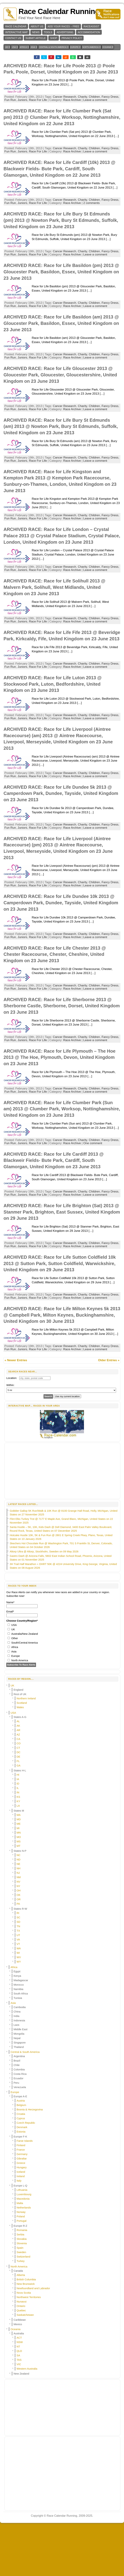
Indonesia (19, 2069)
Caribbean (20, 2369)
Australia (19, 2382)
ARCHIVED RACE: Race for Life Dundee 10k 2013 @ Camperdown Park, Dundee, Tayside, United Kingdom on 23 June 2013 (61, 952)
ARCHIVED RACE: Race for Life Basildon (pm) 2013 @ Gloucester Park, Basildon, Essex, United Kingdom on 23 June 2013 (61, 321)
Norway (21, 2261)
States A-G (20, 1766)
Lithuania (22, 2239)
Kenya (17, 2025)
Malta (20, 2252)
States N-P (20, 1900)
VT (18, 1993)
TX (18, 1980)
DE (18, 1806)
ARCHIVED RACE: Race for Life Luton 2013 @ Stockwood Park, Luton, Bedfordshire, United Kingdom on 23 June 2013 (53, 733)
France (21, 2199)
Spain (20, 2297)
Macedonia (23, 2248)
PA (18, 1953)
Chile (17, 2114)
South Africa (21, 2043)
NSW (20, 2391)
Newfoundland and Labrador (33, 2337)
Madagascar (21, 2029)
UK (12, 1735)
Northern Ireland (26, 1747)
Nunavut (21, 2351)
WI (18, 2002)
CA (18, 1788)
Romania (22, 2279)
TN (18, 1975)
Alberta (21, 2324)
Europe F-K (20, 2186)
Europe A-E (20, 2145)
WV (19, 2006)
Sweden (21, 2301)
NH (18, 1917)
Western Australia (27, 2418)
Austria (21, 2150)
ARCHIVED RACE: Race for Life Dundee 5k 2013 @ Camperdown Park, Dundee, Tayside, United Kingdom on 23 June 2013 (61, 843)
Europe (15, 2141)
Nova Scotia (24, 2342)
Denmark (22, 2176)
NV (18, 1931)
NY (18, 1935)
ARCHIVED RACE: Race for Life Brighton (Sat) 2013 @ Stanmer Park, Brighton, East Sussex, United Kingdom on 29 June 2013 (62, 1261)
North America (19, 2316)
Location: (11, 1427)
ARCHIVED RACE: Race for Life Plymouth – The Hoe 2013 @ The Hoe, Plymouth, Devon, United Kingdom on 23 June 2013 (60, 1107)
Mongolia (19, 2083)
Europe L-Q (20, 2235)
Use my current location (67, 1446)
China (17, 2061)
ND (18, 1909)
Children (94, 146)
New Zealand (21, 2423)
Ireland (21, 2225)
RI (18, 1962)
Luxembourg (24, 2243)
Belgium (21, 2154)
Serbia (20, 2283)
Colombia (19, 2118)
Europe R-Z (20, 2275)
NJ (18, 1922)
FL (18, 1810)
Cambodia (20, 2056)
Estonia (21, 2181)
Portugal (21, 2270)
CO (19, 1792)
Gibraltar (22, 2208)
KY (18, 1850)
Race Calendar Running (59, 11)
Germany (22, 2203)
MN (19, 1882)
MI (18, 1877)
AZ (18, 1784)
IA (18, 1828)
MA (19, 1864)
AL (18, 1770)
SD (18, 1971)
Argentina (19, 2105)
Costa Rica (20, 2123)
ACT (19, 2387)
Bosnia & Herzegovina (30, 2159)
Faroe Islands (25, 2190)
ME (19, 1873)
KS (18, 1846)
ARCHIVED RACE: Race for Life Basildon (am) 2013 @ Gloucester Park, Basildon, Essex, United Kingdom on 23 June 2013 (61, 373)
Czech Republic (26, 2172)
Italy (19, 2230)
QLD (19, 2400)
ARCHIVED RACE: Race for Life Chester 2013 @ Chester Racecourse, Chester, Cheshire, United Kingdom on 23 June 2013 (55, 1004)
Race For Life (38, 149)
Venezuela (20, 2136)
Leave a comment (95, 149)
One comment (92, 1192)
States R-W (20, 1958)
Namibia (18, 2038)
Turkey (21, 2310)
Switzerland (23, 2306)
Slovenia (22, 2292)
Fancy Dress (110, 146)
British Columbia (26, 2328)
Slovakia (22, 2288)
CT (18, 1797)
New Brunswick (26, 2333)
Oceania (15, 2378)
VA (18, 1989)
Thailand (19, 2096)
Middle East (20, 2078)
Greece (21, 2212)
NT (18, 2396)
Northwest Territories (29, 2346)
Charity (82, 146)
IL (18, 1837)
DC (18, 1801)
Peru (16, 2132)
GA (18, 1815)
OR (19, 1948)
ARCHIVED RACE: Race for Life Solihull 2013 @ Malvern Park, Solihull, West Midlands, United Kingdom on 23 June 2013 (54, 636)
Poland (21, 2265)
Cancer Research (64, 146)
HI (18, 1824)
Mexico (18, 2373)
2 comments (91, 252)
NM (19, 1926)
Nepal (17, 2087)
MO (19, 1886)
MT (18, 1895)
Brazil (17, 2110)
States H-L (20, 1819)
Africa (14, 2016)
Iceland (21, 2221)
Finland (21, 2194)
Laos (16, 2074)
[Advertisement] (62, 80)
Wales (20, 1756)
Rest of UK (20, 1743)
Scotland (22, 1752)
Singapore (20, 2092)
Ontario (21, 2355)
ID (18, 1833)
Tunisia (18, 2047)
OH (19, 1940)
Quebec (21, 2359)
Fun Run (10, 149)
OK (18, 1944)
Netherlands (24, 2257)
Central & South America (25, 2101)
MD (19, 1868)
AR (18, 1779)
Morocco (19, 2034)
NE (18, 1913)
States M (19, 1860)
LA (18, 1855)
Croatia (21, 2163)
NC (18, 1904)
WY (19, 2011)
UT (18, 1984)
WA (19, 1997)
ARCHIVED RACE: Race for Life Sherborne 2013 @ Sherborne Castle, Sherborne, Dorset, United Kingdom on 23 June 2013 (62, 1055)
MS (19, 1890)
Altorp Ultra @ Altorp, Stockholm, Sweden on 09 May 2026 (44, 1600)
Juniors (22, 149)
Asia (13, 2052)
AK (18, 1775)
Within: (10, 1434)
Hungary (22, 2216)
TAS (19, 2409)
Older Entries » (108, 1409)
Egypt (17, 2020)
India (16, 2065)
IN (18, 1841)
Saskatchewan (25, 2364)
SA (18, 2404)
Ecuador (18, 2127)
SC (18, 1966)
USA (13, 1762)
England (18, 1739)
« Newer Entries (16, 1409)
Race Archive (72, 149)
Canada (18, 2320)
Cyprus (21, 2167)
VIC (19, 2413)
